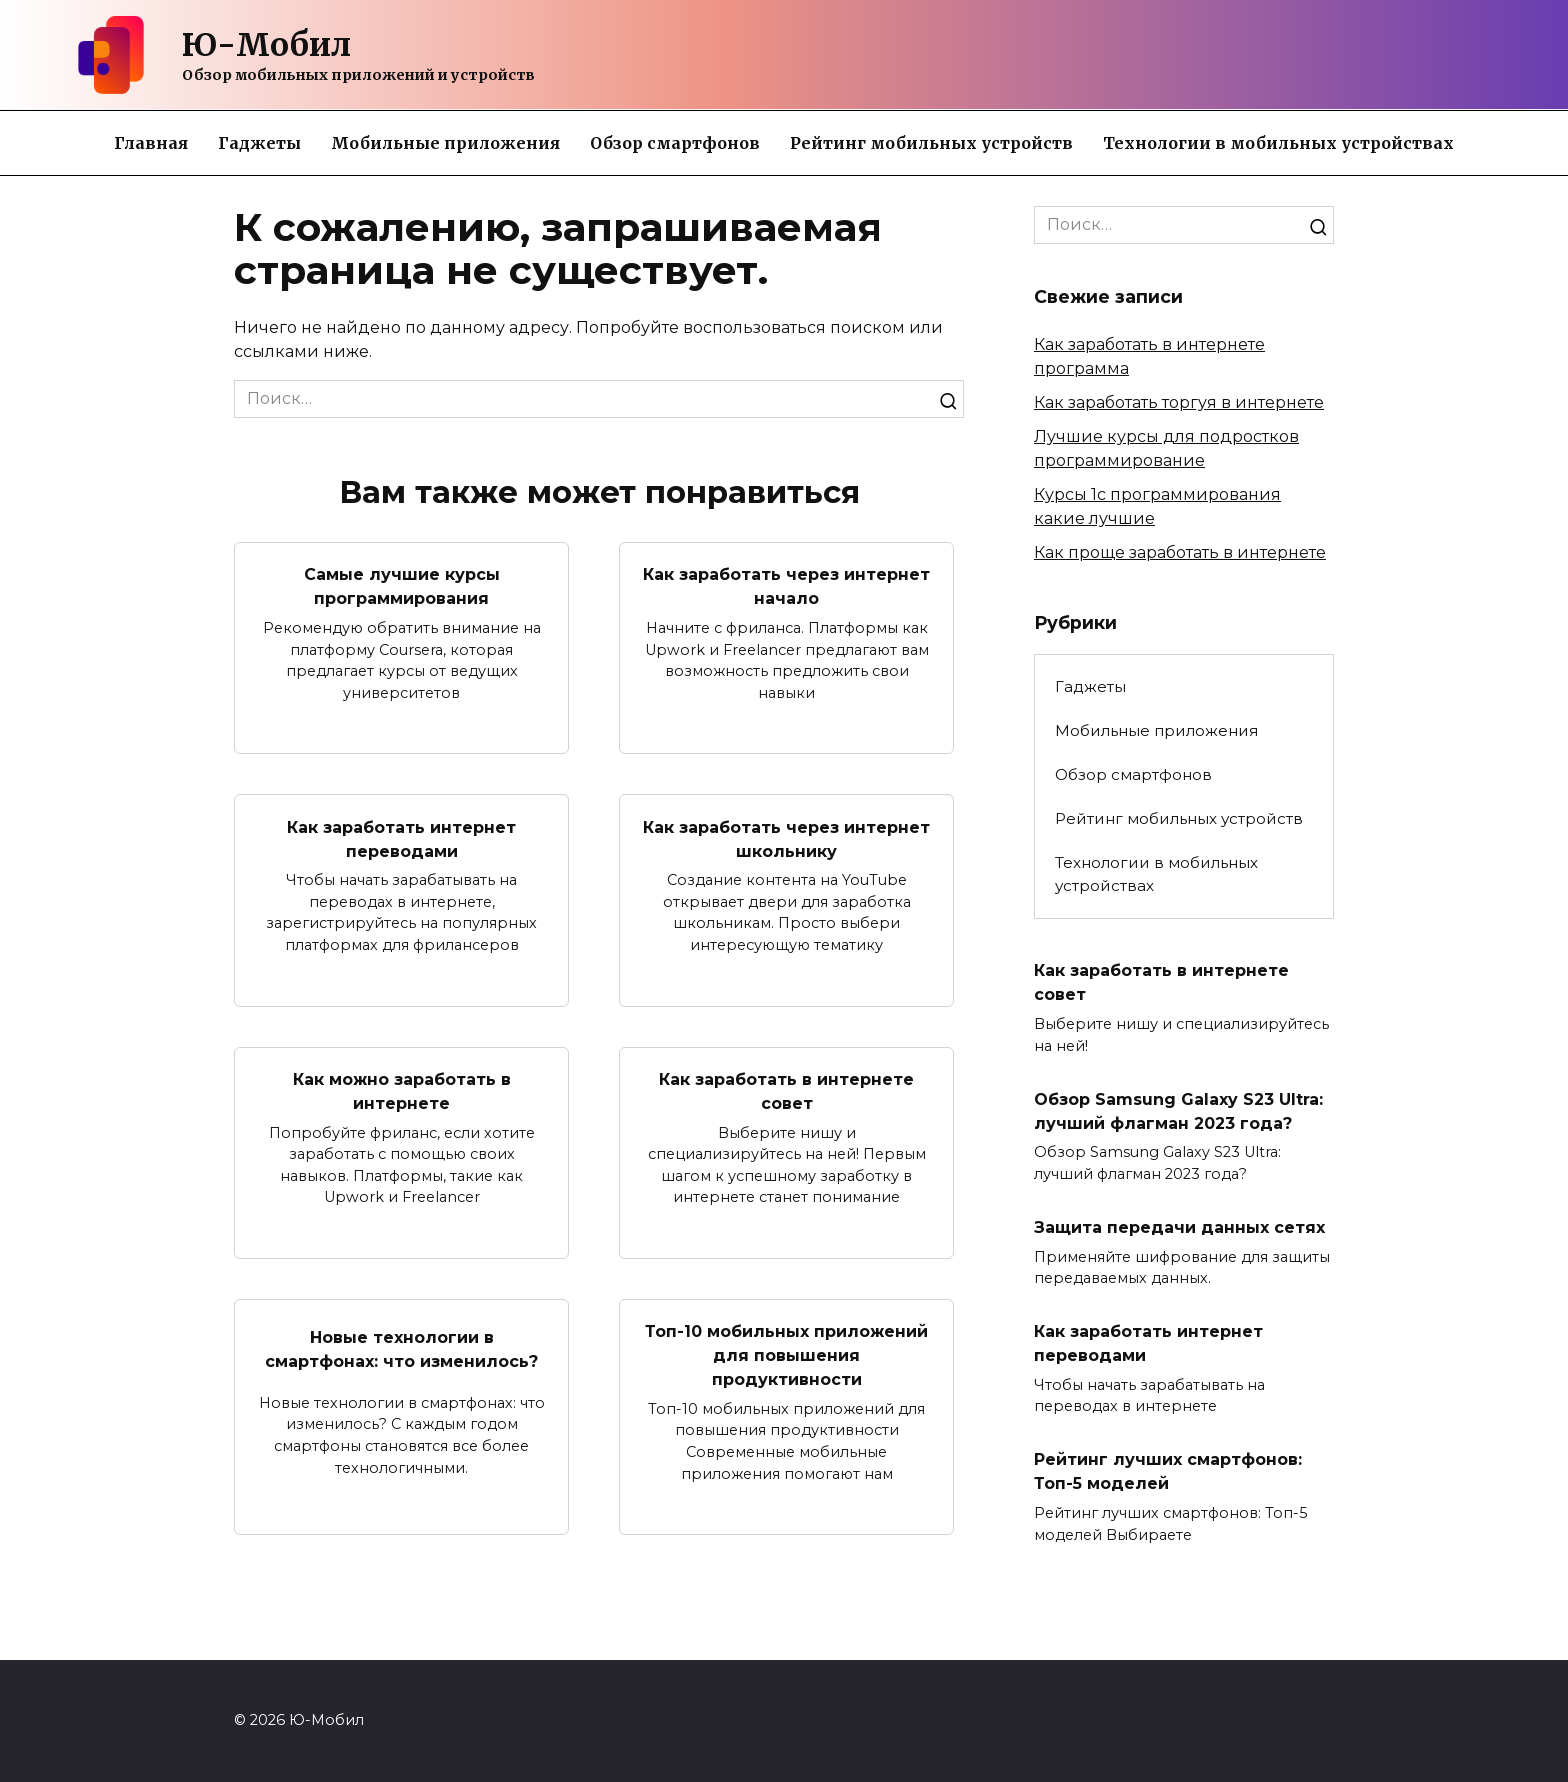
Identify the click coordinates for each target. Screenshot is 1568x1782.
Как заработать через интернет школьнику (787, 840)
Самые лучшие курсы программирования (402, 587)
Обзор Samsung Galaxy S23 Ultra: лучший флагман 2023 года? (1168, 1125)
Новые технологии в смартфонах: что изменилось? (402, 1360)
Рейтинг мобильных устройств (931, 143)
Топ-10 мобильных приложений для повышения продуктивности (787, 1360)
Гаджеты (259, 143)
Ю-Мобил (266, 45)
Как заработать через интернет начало (787, 587)
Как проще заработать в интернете (1180, 552)
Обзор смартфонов (675, 143)
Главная (151, 143)
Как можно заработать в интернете (401, 1094)
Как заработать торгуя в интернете (1179, 402)
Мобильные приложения (445, 143)
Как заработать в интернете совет (786, 1094)
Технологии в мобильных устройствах (1278, 143)
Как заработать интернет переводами (401, 840)
